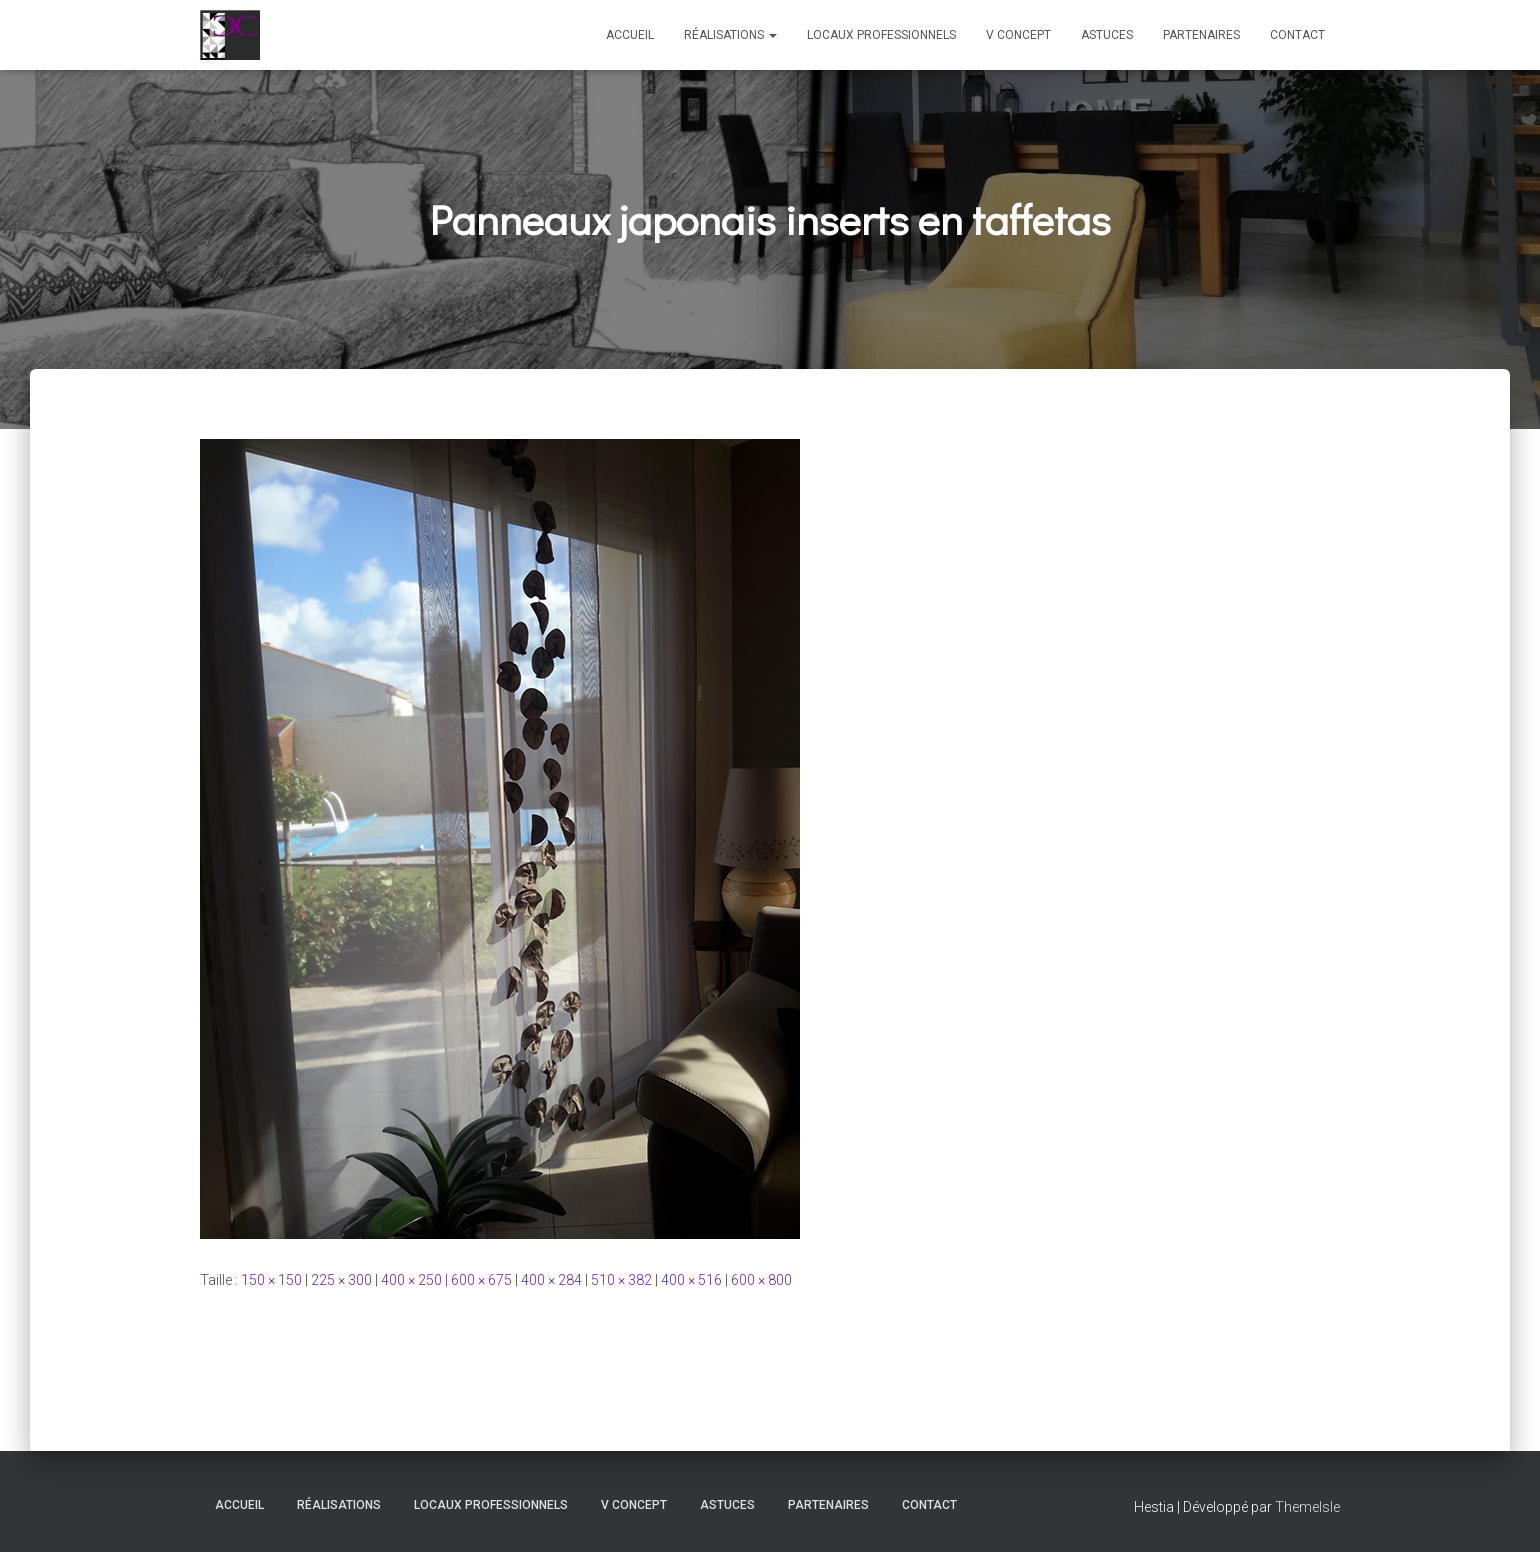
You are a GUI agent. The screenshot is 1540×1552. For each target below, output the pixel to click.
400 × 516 (691, 1280)
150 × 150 (271, 1280)
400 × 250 (411, 1280)
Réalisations (730, 35)
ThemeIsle (1307, 1507)
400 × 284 (551, 1280)
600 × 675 (481, 1280)
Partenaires (1201, 35)
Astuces (1107, 35)
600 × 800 (761, 1280)
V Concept (1018, 35)
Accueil (630, 35)
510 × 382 (621, 1280)
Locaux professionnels (881, 35)
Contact (1297, 35)
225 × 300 (341, 1280)
